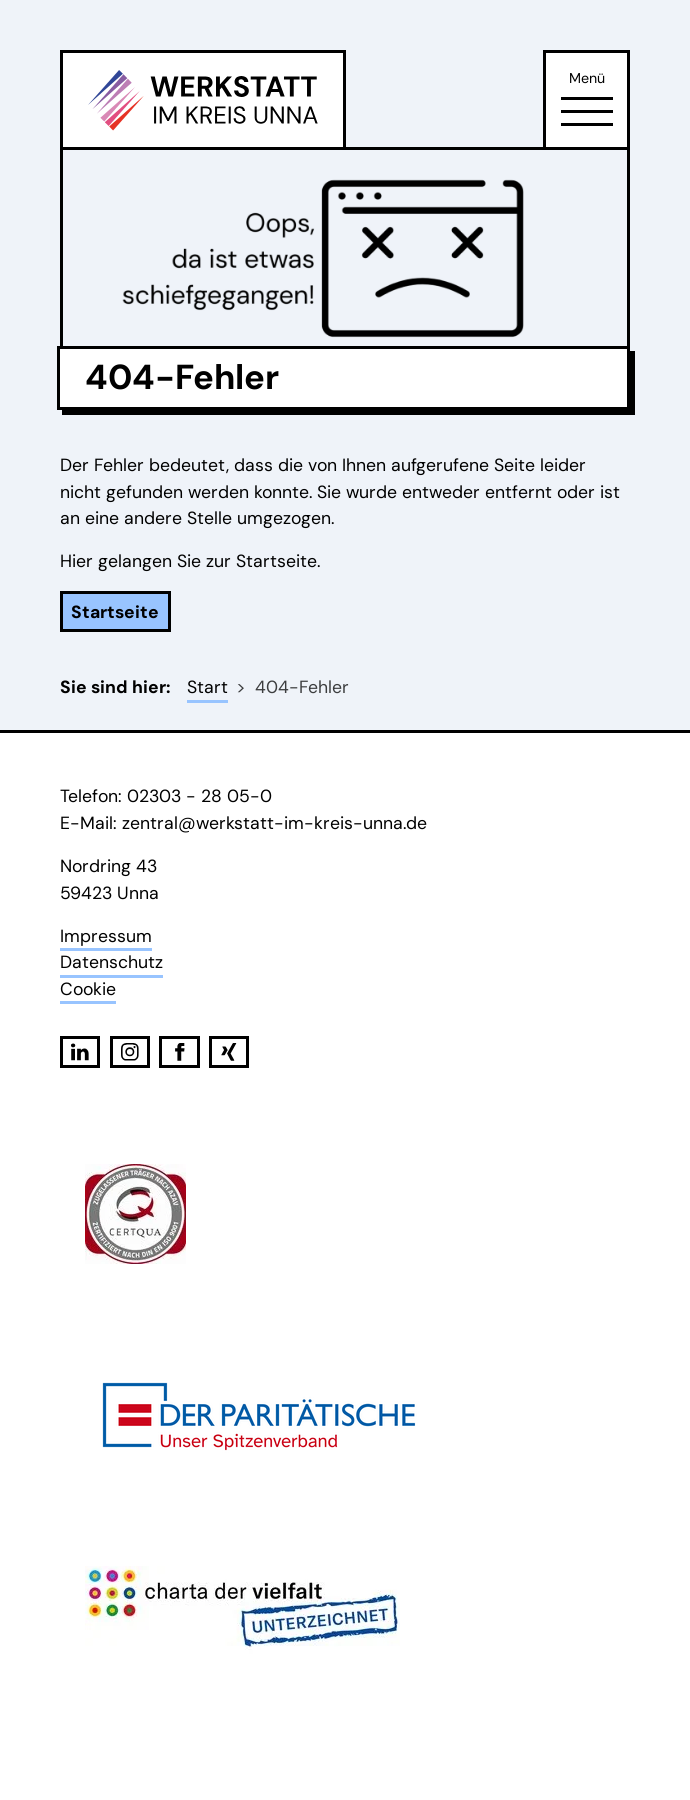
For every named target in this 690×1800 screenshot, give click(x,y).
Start (207, 687)
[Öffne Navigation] (587, 111)
